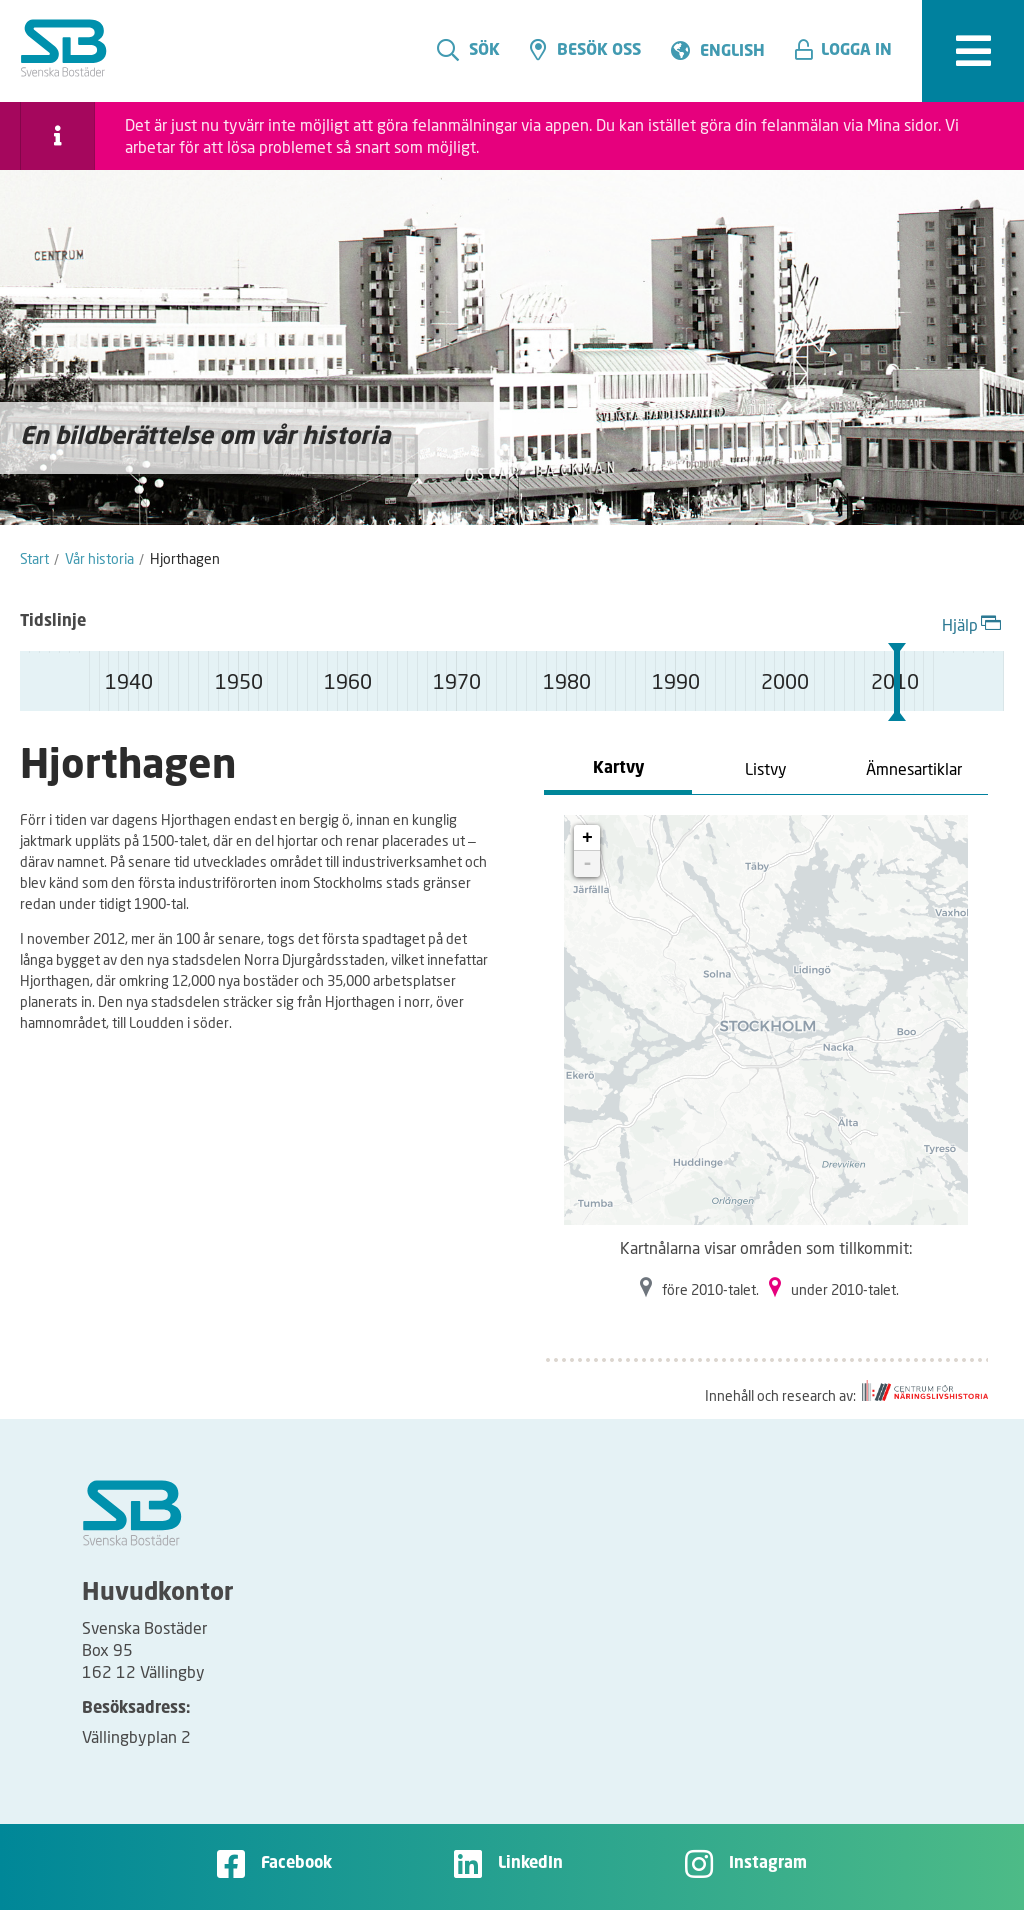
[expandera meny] (973, 51)
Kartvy (618, 769)
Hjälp (973, 622)
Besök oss (585, 50)
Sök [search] (468, 50)
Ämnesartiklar (914, 768)
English (732, 52)
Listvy (766, 768)
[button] (851, 51)
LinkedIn (530, 1864)
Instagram (768, 1864)
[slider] (897, 682)
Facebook (296, 1864)
